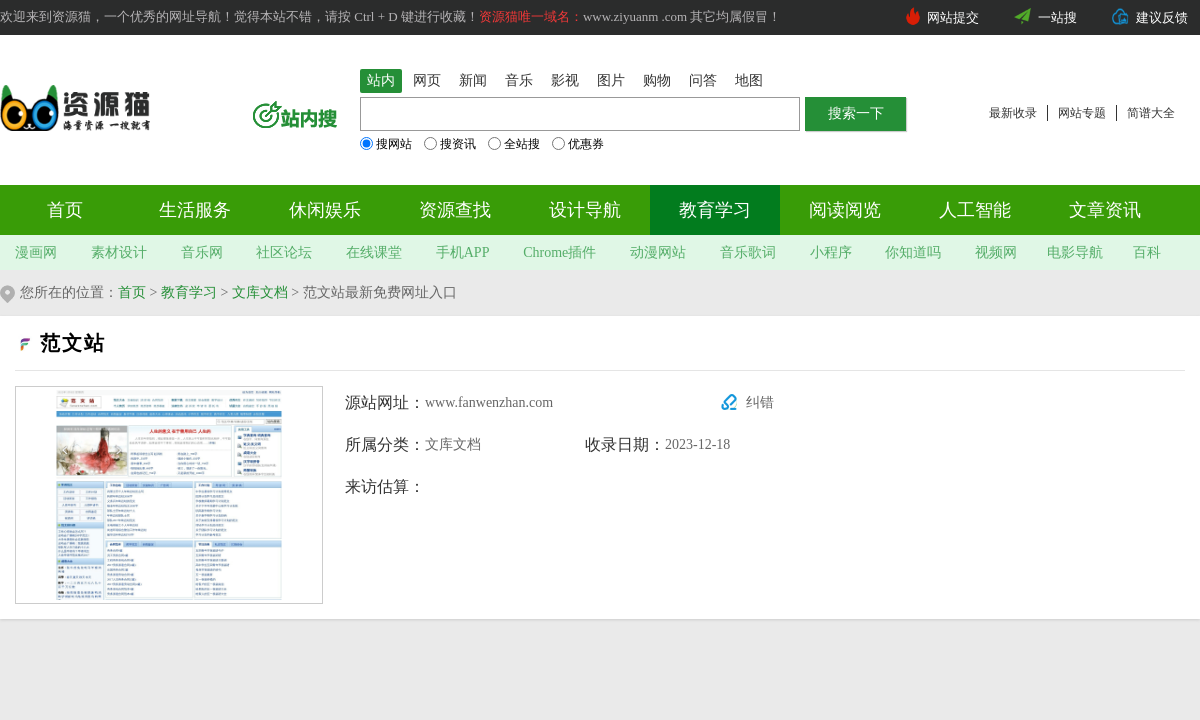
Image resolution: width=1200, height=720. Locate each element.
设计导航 (585, 210)
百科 (1147, 252)
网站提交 (953, 17)
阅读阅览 (845, 210)
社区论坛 (284, 252)
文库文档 (260, 292)
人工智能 (975, 210)
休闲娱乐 (325, 210)
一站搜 (1057, 17)
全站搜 (514, 144)
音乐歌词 (748, 252)
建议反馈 (1162, 17)
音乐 (519, 80)
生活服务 (195, 210)
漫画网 (36, 252)
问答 (703, 80)
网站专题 (1082, 113)
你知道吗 (913, 252)
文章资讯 (1105, 210)
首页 (65, 210)
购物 (657, 80)
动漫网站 (658, 252)
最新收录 (1013, 113)
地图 (749, 80)
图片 (611, 80)
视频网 (996, 252)
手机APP (463, 252)
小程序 (831, 252)
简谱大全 (1151, 113)
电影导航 (1075, 252)
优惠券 (578, 144)
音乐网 (202, 252)
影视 (565, 80)
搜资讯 (450, 144)
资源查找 (455, 210)
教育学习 (715, 210)
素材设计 (119, 252)
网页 (427, 80)
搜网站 (386, 144)
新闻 (473, 80)
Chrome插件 (559, 252)
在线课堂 (374, 252)
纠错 (760, 402)
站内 (381, 80)
